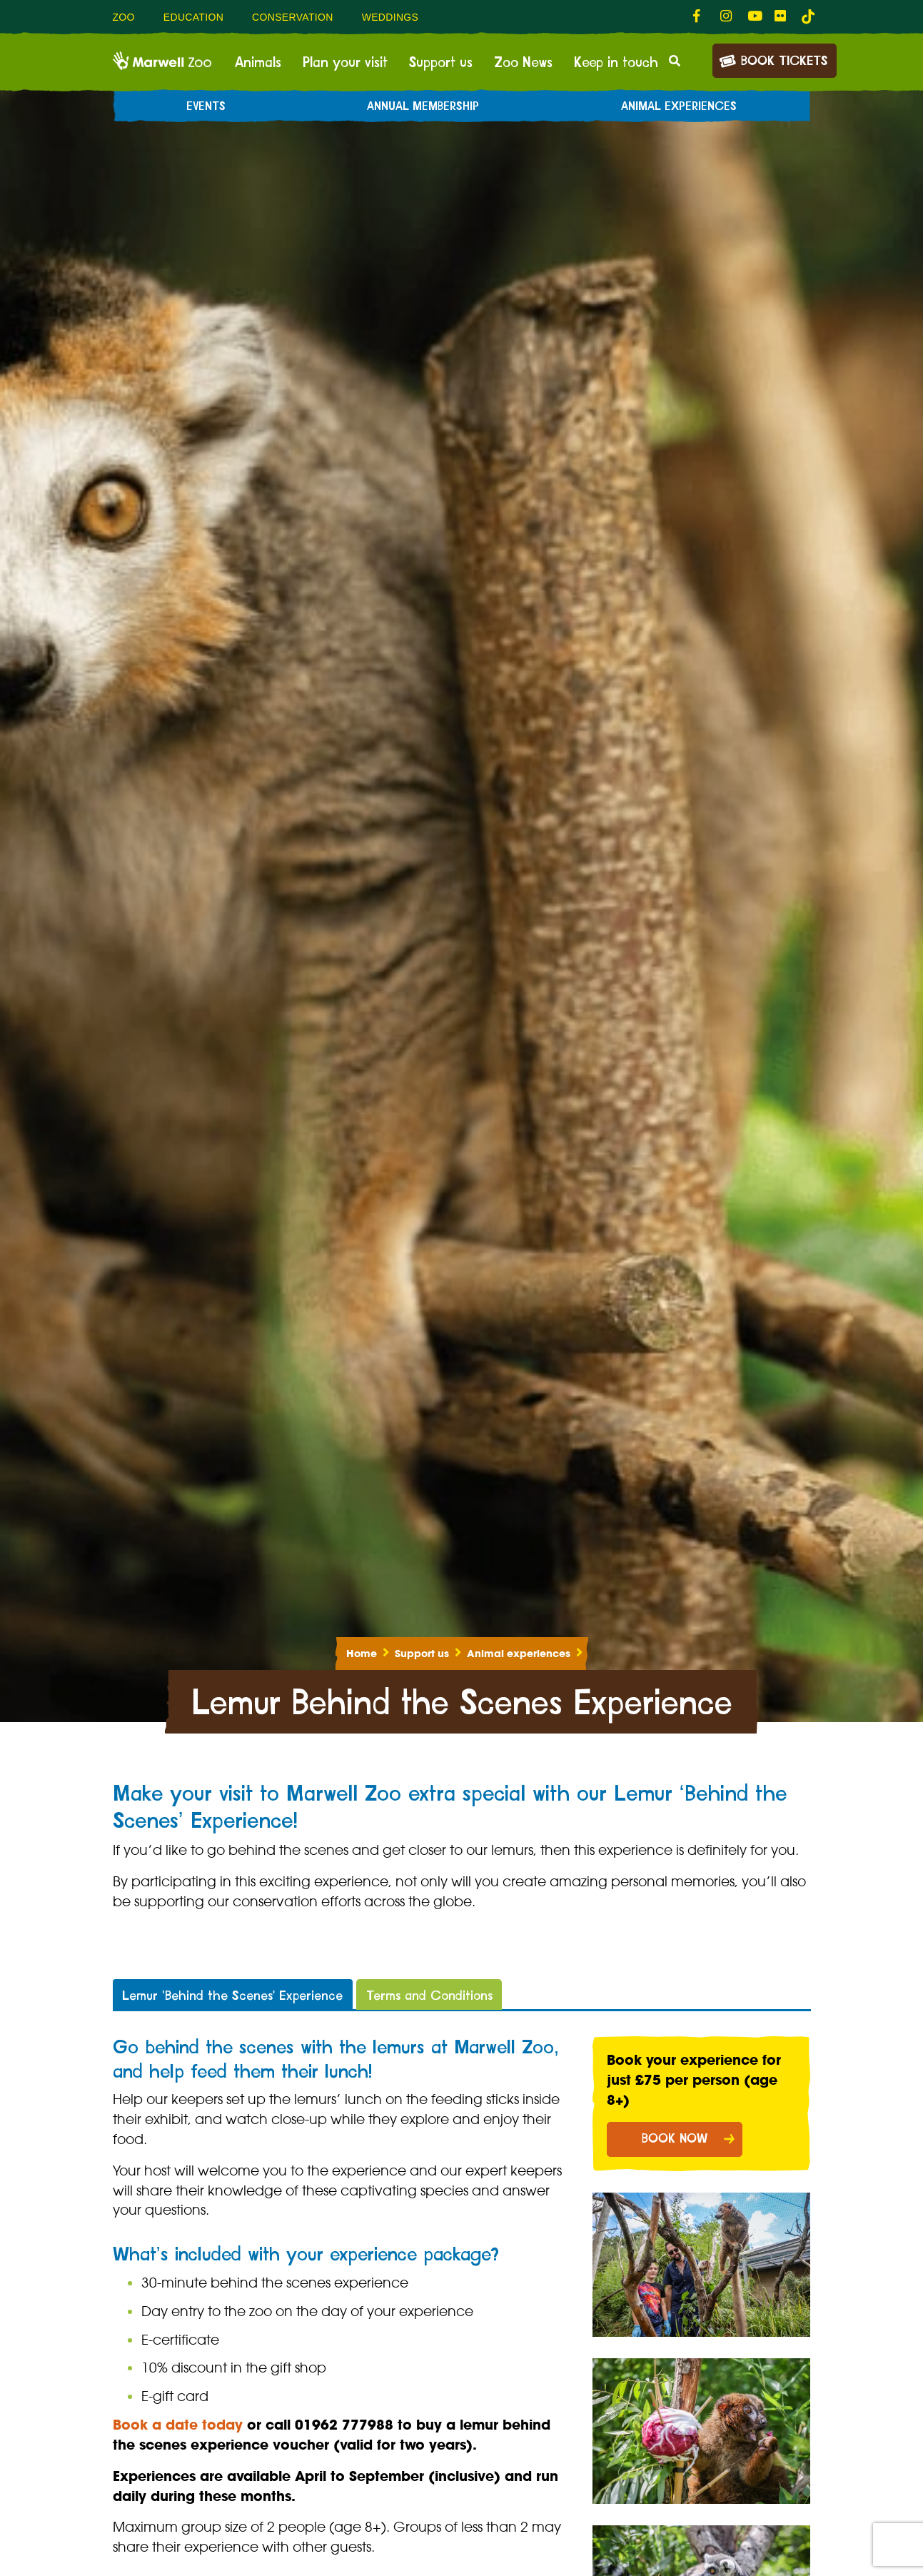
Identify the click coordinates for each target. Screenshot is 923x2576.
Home (361, 1653)
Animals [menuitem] (258, 63)
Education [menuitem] (193, 17)
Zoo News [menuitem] (523, 63)
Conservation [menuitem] (292, 17)
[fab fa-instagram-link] (726, 16)
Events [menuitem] (206, 106)
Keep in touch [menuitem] (616, 63)
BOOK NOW (674, 2139)
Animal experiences (518, 1653)
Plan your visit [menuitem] (345, 63)
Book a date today (178, 2424)
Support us (422, 1653)
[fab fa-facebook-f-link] (699, 16)
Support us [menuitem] (441, 63)
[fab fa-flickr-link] (781, 16)
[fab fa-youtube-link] (753, 16)
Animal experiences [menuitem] (679, 106)
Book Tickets (773, 60)
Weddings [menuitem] (390, 17)
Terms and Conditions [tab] (429, 1996)
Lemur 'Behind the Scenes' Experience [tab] (232, 1996)
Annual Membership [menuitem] (423, 106)
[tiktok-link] (808, 16)
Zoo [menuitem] (124, 17)
